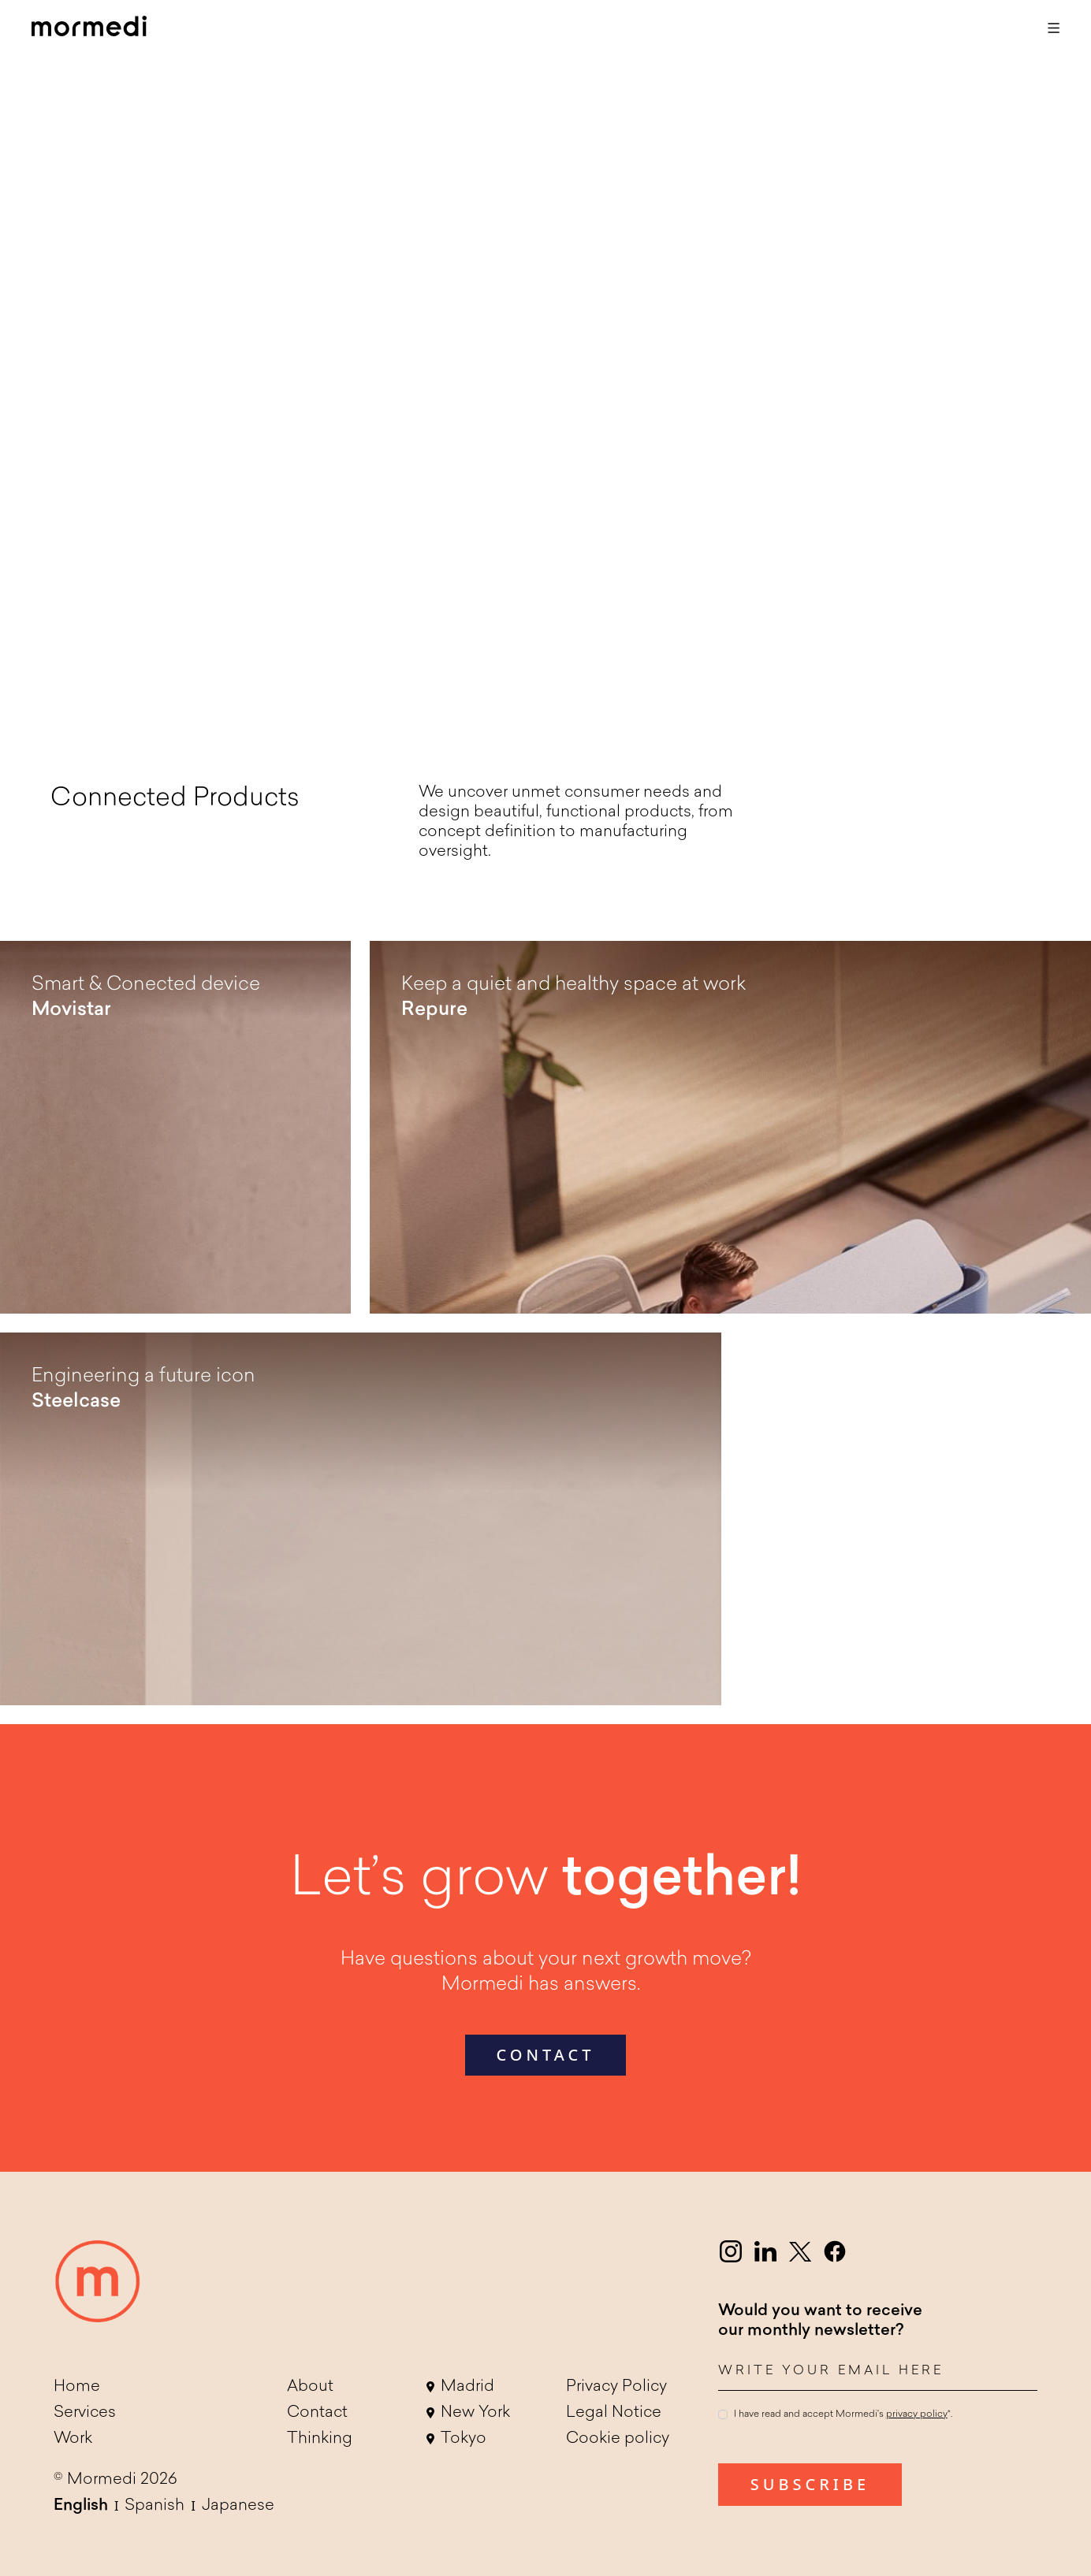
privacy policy (917, 2414)
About (310, 2387)
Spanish (154, 2506)
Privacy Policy (616, 2387)
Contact (317, 2413)
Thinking (319, 2439)
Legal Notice (613, 2413)
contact (546, 2054)
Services (85, 2413)
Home (77, 2387)
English (81, 2506)
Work (73, 2439)
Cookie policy (617, 2439)
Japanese (238, 2506)
